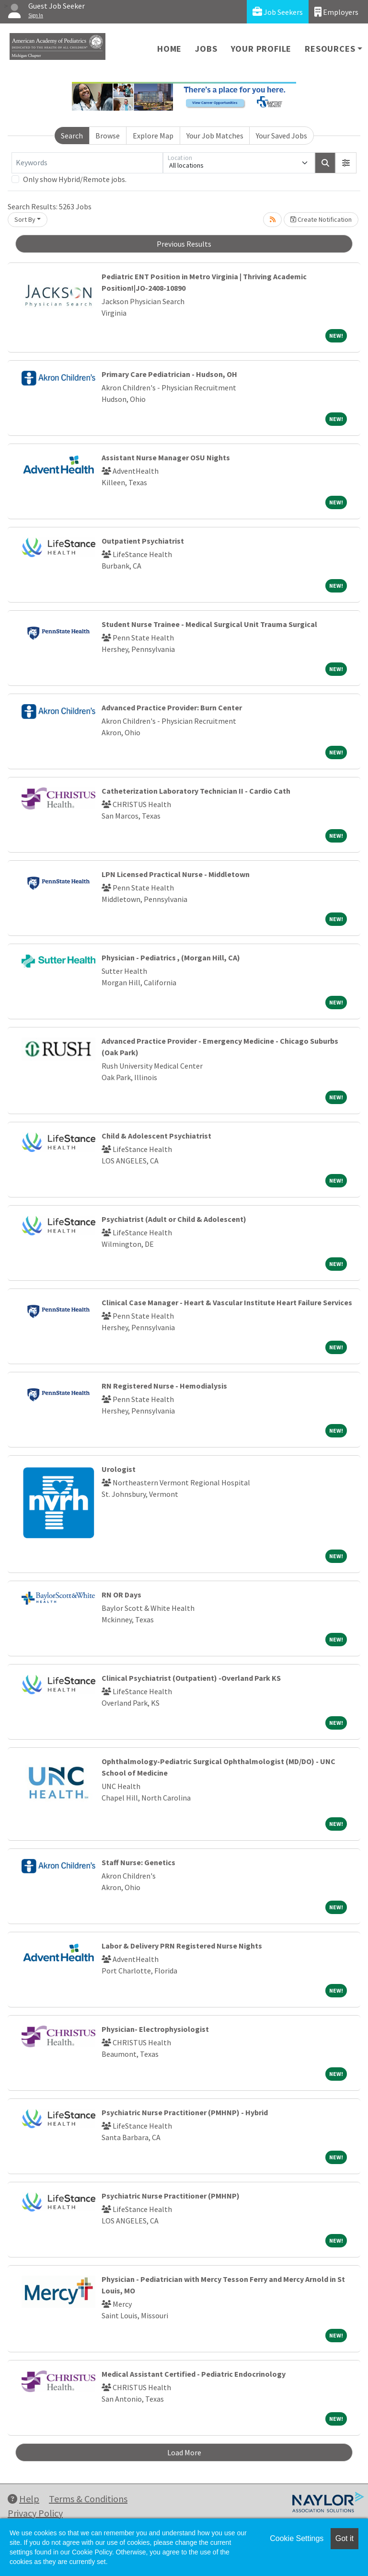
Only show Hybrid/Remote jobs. (74, 179)
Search (72, 135)
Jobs (206, 48)
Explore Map (153, 135)
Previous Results (184, 244)
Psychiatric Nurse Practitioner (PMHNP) (171, 2195)
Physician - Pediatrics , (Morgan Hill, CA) (171, 957)
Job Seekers (278, 12)
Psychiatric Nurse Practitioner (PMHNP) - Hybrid (185, 2112)
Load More (184, 2452)
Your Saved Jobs (281, 135)
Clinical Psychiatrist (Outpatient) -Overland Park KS (191, 1678)
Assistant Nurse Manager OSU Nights (166, 457)
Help (23, 2499)
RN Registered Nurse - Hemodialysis (164, 1386)
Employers (336, 12)
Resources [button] (330, 48)
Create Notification (321, 219)
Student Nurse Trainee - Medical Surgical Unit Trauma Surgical (209, 624)
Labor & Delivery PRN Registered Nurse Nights (182, 1945)
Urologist (119, 1469)
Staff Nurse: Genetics (138, 1862)
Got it (344, 2538)
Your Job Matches (214, 135)
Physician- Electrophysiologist (155, 2029)
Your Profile (261, 48)
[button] (345, 162)
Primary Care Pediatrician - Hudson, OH (169, 374)
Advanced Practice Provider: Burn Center (172, 707)
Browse (107, 135)
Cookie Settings (296, 2538)
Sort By (24, 219)
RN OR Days (121, 1594)
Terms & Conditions (88, 2499)
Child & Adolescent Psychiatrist (156, 1135)
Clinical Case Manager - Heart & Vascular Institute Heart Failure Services (227, 1302)
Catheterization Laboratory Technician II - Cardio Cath (196, 791)
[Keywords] (87, 162)
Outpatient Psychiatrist (143, 541)
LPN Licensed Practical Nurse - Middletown (176, 874)
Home (169, 48)
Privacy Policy (35, 2513)
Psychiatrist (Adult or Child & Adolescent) (174, 1219)
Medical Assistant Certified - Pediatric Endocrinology (194, 2374)
